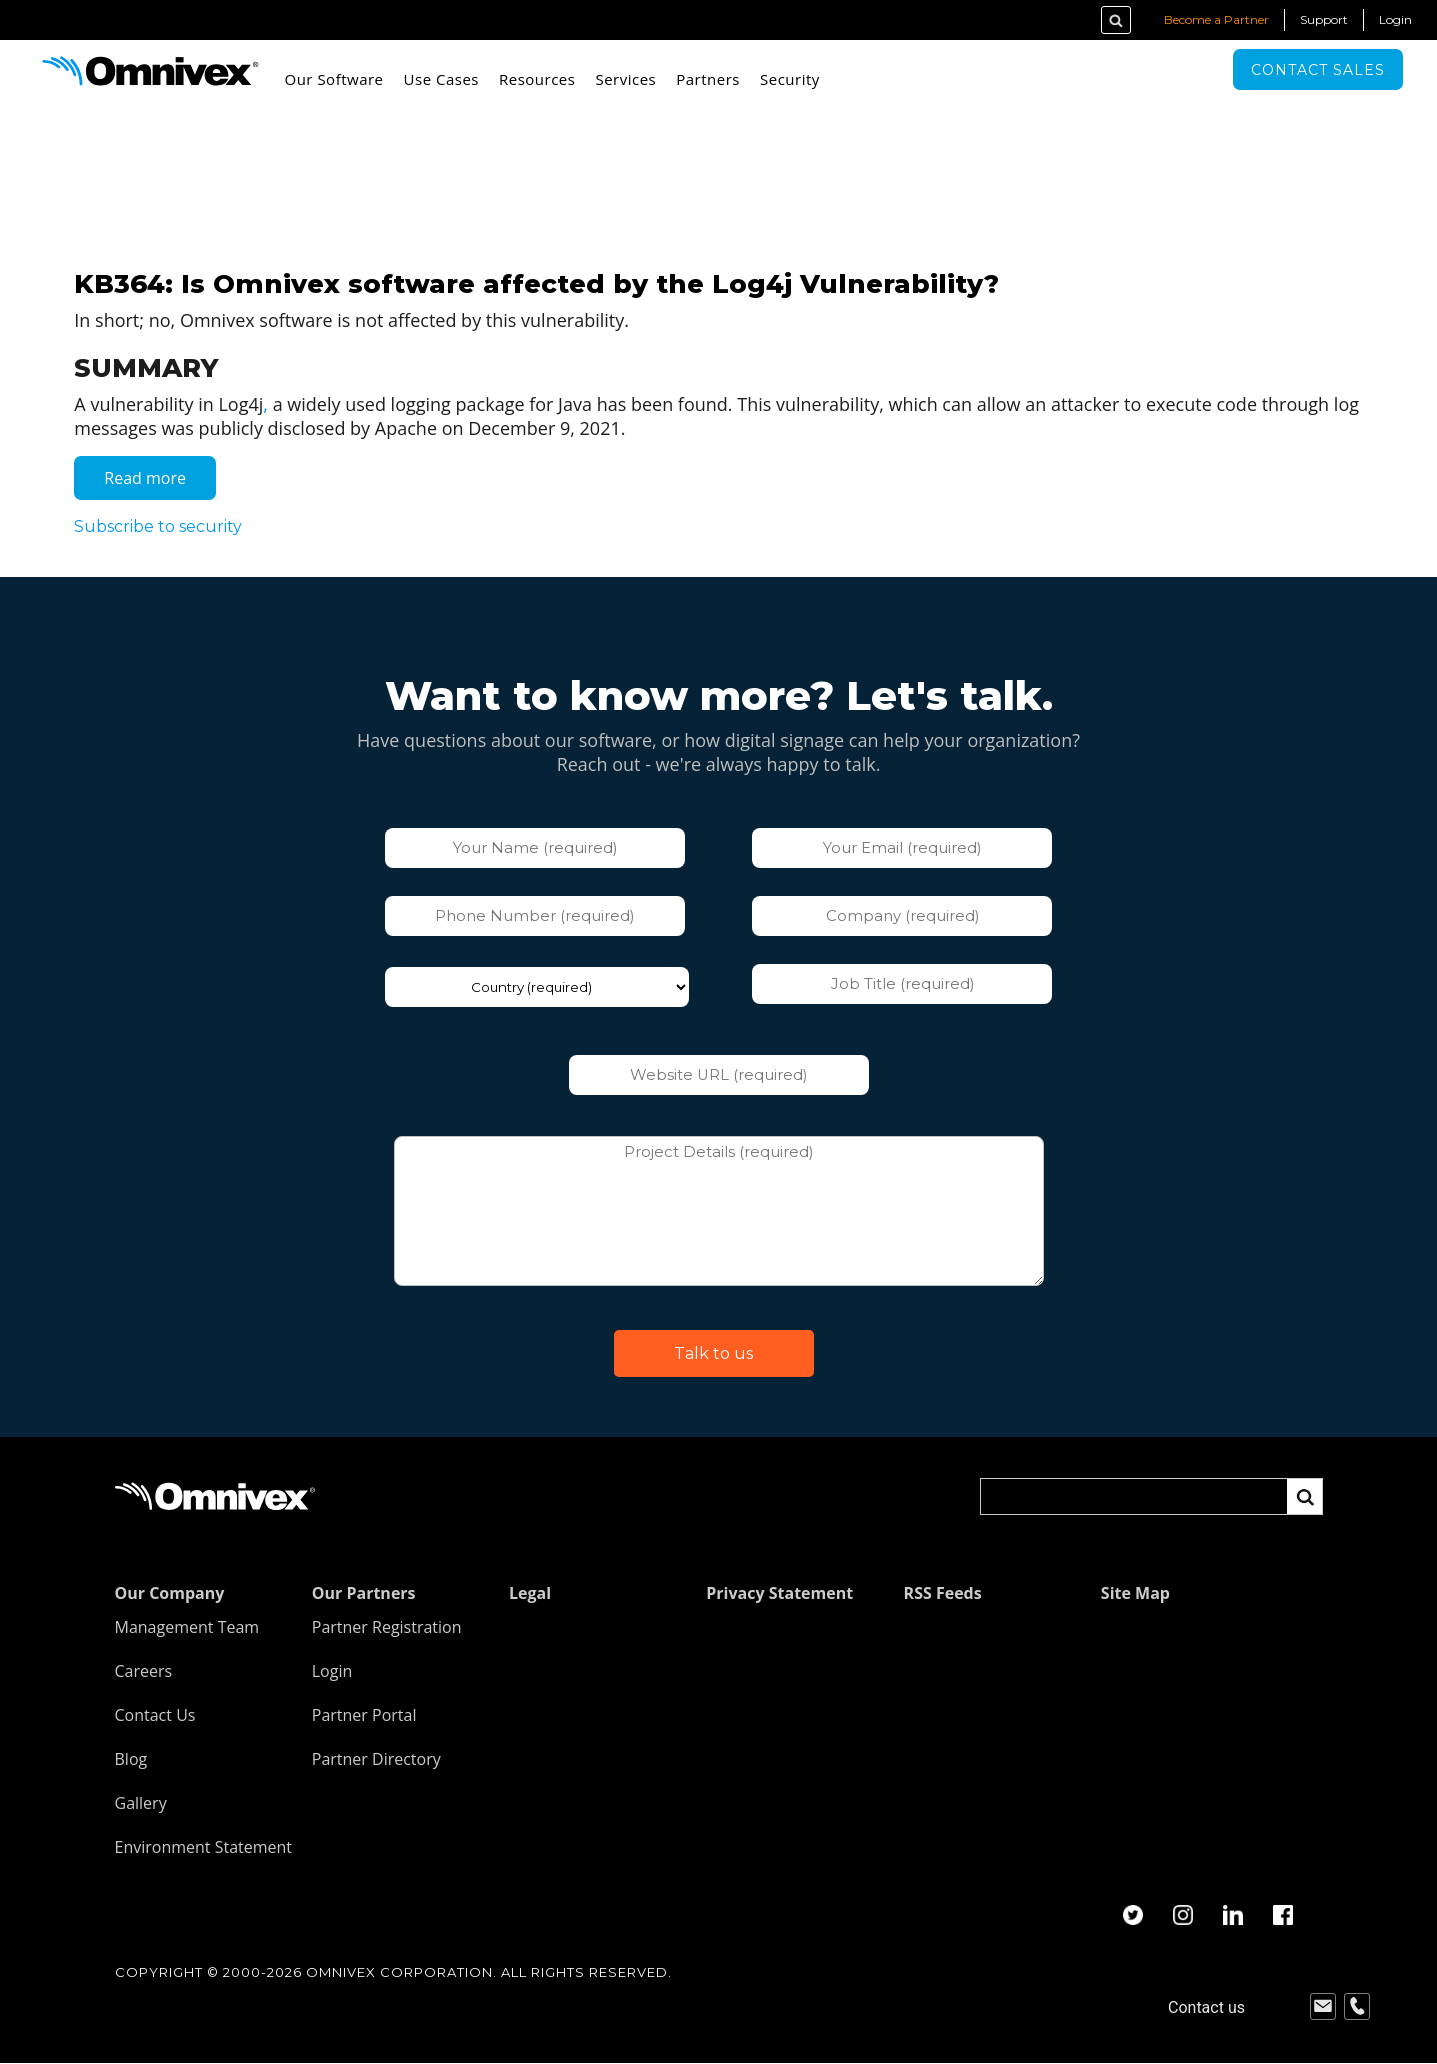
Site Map (1135, 1593)
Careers (144, 1671)
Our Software (334, 79)
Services (625, 79)
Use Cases (441, 79)
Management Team (187, 1627)
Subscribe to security (159, 526)
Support (1324, 19)
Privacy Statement (779, 1593)
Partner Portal (364, 1715)
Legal (530, 1593)
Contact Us (155, 1715)
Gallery (141, 1803)
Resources (537, 79)
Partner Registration (387, 1627)
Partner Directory (376, 1759)
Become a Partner (1216, 19)
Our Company (170, 1593)
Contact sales (1318, 70)
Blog (131, 1759)
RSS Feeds (943, 1593)
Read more (161, 483)
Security (790, 79)
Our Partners (364, 1593)
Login (1395, 19)
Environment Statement (204, 1847)
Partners (708, 79)
